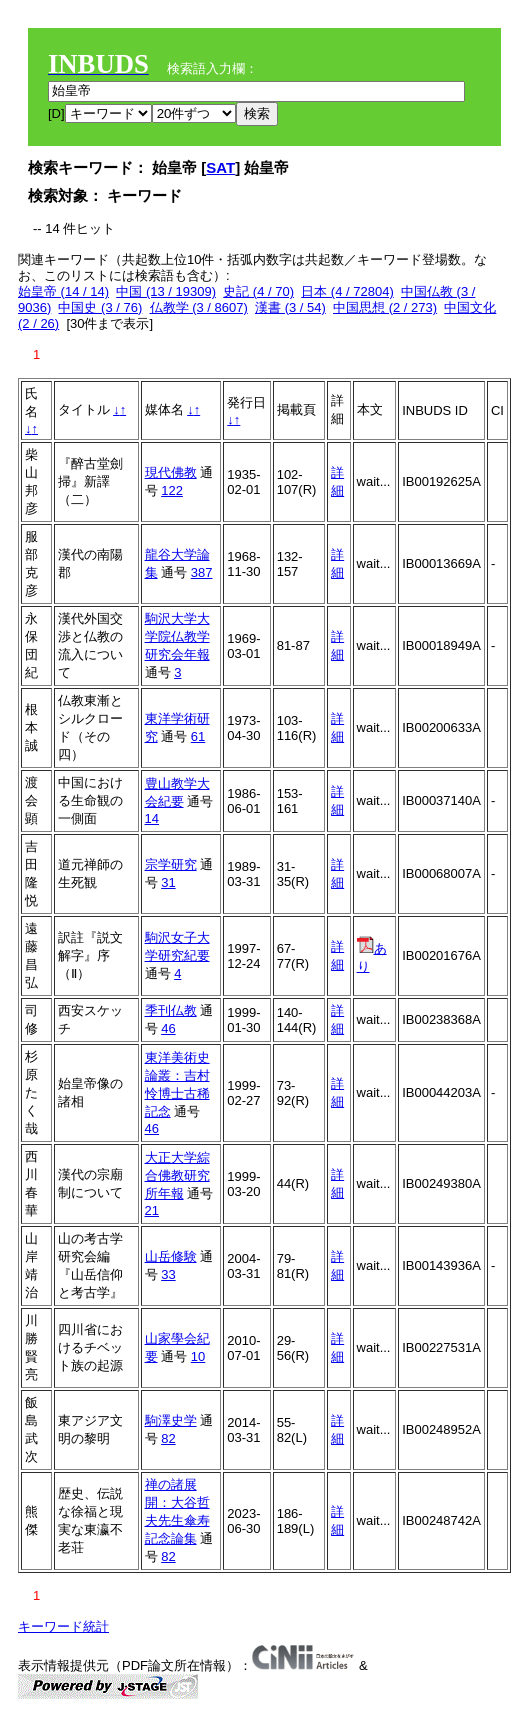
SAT (220, 167)
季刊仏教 (171, 1010)
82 (168, 1438)
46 (168, 1028)
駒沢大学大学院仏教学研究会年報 (177, 636)
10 (198, 1356)
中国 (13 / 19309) (166, 291)
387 (202, 572)
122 (172, 490)
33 (168, 1274)
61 (198, 736)
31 (168, 882)
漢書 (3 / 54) (290, 307)
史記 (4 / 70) (258, 291)
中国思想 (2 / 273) (385, 307)
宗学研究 (171, 864)
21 (152, 1210)
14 (152, 818)
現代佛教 (171, 472)
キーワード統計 (63, 1626)
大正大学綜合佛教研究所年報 (177, 1175)
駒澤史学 (171, 1420)
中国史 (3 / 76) (100, 307)
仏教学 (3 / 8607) (199, 307)
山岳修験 (171, 1256)
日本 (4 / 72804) (347, 291)
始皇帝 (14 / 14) (63, 291)
